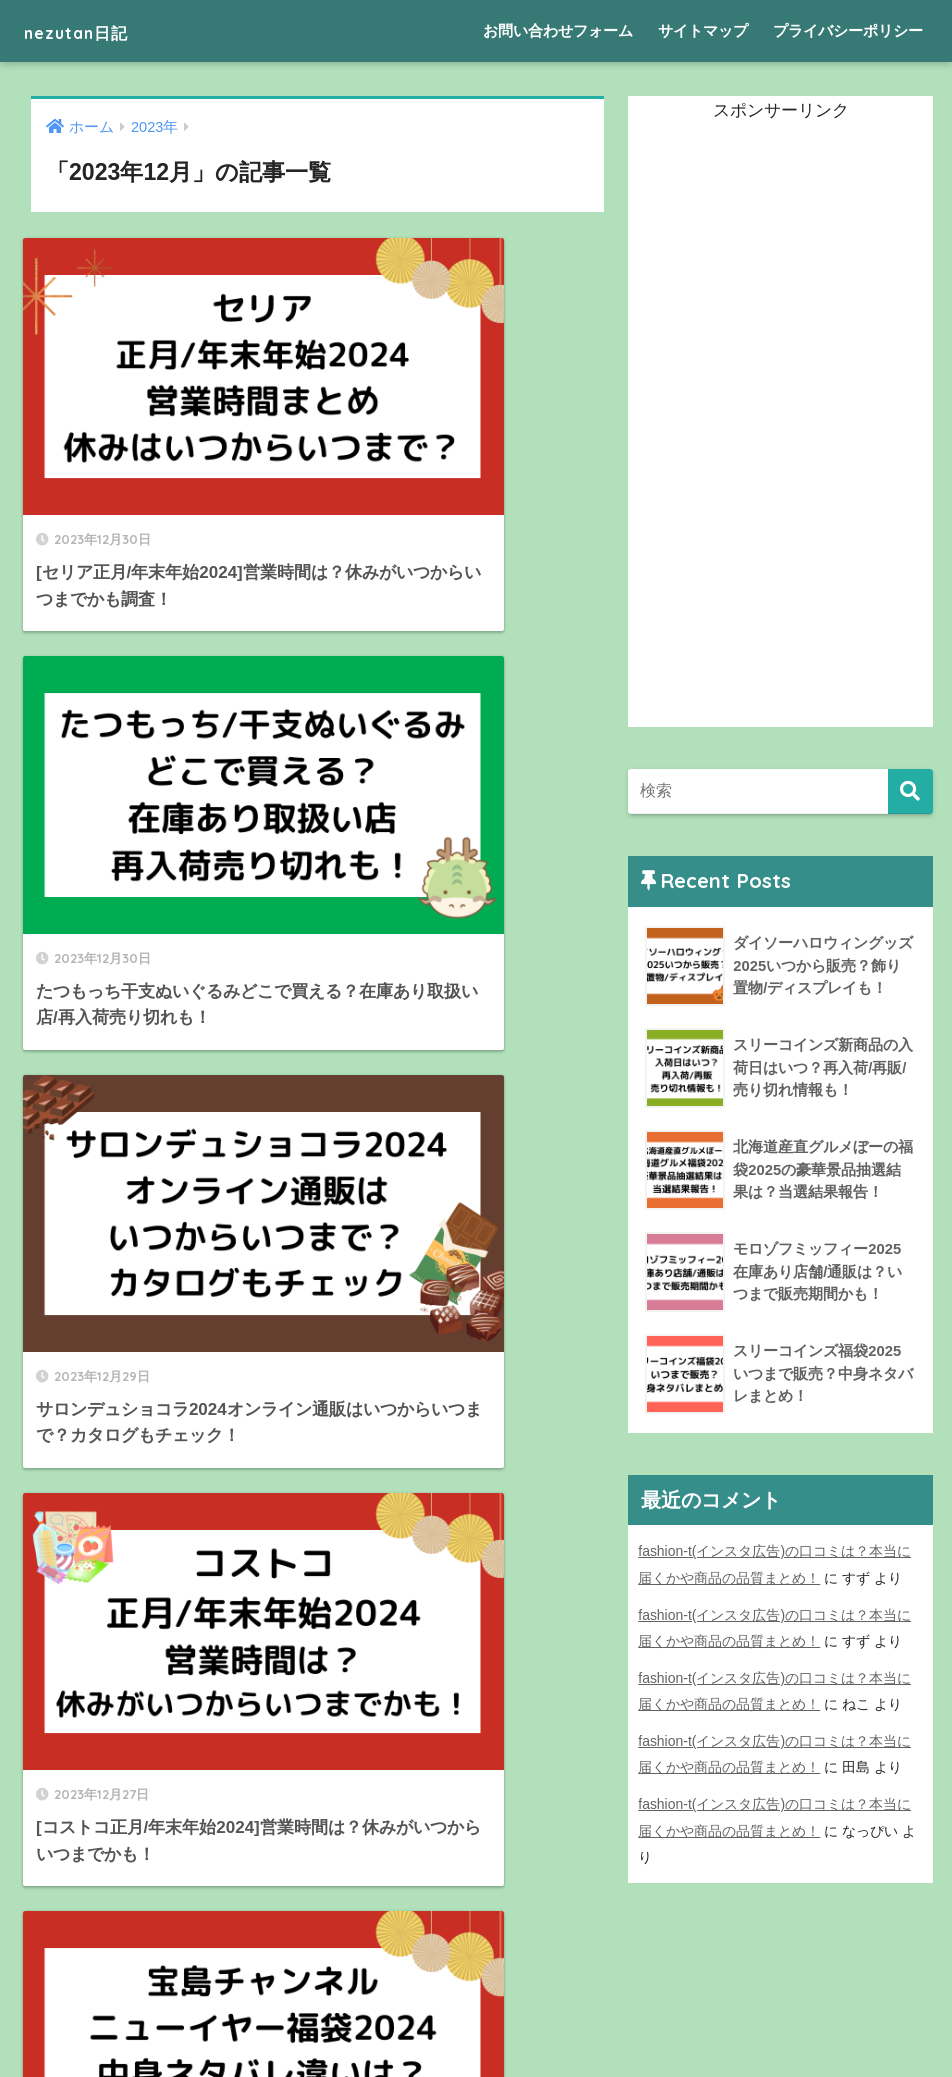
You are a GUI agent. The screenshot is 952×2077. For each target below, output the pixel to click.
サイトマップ (703, 30)
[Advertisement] (778, 427)
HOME (476, 1992)
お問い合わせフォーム (558, 30)
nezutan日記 (96, 30)
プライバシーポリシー (848, 30)
